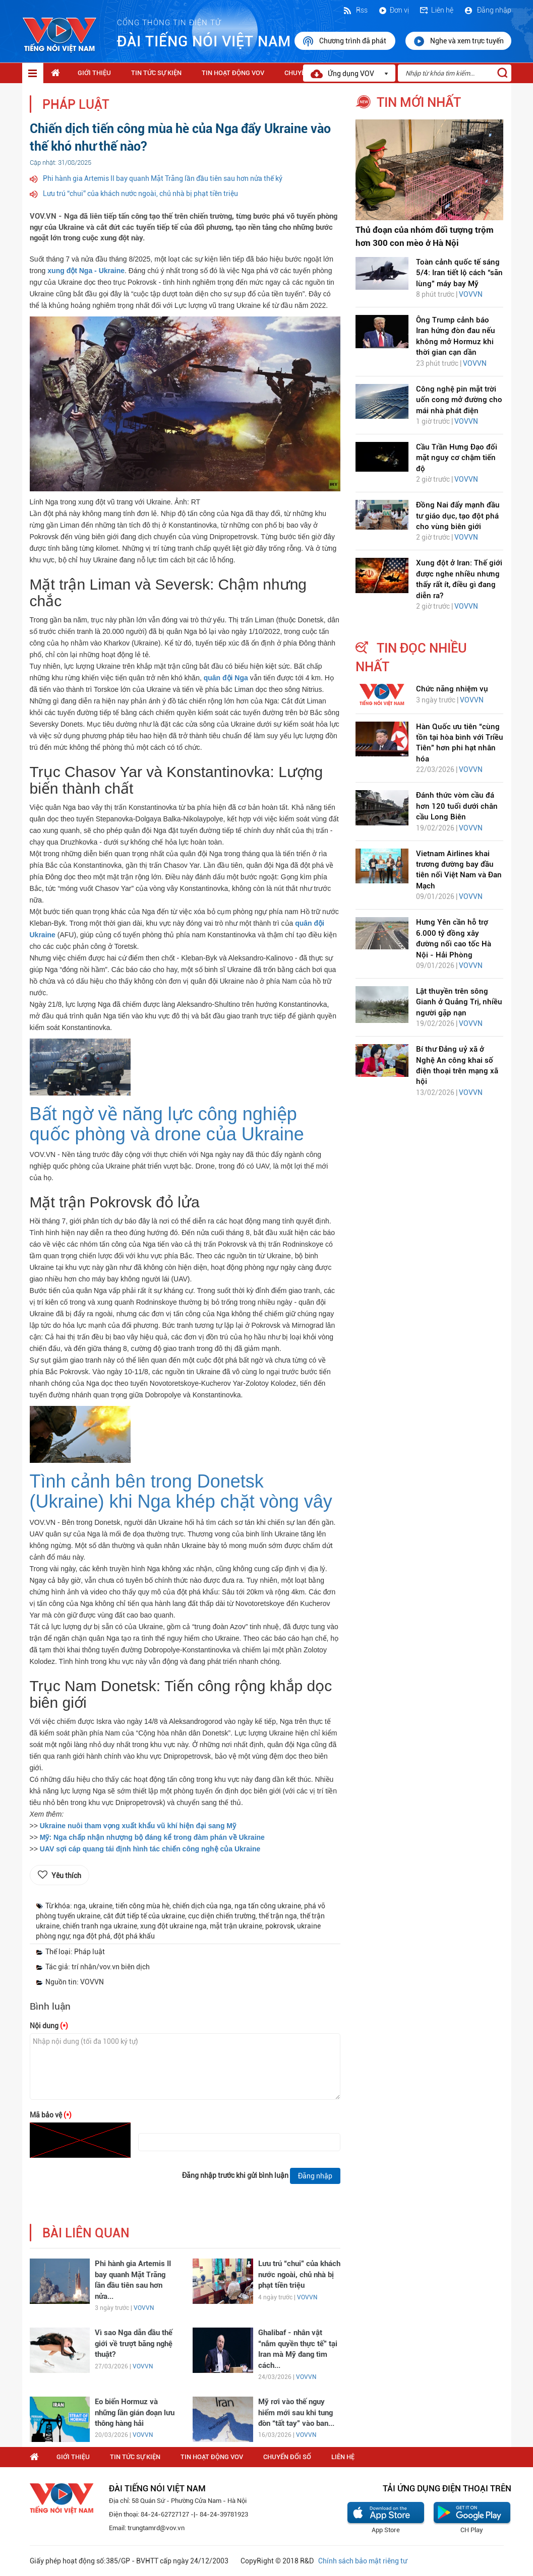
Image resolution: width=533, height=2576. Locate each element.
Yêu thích (66, 1876)
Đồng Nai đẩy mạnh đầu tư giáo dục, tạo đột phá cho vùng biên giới (458, 515)
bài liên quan (86, 2233)
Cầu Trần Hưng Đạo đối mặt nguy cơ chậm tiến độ (456, 457)
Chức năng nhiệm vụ (452, 688)
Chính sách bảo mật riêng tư (362, 2561)
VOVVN (144, 2307)
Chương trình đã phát (345, 41)
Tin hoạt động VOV (233, 73)
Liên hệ (436, 10)
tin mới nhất (419, 102)
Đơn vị (393, 10)
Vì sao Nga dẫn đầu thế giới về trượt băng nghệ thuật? (133, 2343)
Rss (355, 10)
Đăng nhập (487, 10)
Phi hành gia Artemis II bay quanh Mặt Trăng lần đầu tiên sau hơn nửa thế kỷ (162, 178)
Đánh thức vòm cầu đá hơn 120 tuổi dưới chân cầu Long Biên (457, 806)
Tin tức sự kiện (156, 73)
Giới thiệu (94, 73)
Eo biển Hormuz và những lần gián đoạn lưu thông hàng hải (134, 2412)
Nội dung (49, 2026)
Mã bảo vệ (51, 2115)
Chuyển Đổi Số (287, 2457)
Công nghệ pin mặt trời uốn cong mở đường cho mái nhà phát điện (459, 399)
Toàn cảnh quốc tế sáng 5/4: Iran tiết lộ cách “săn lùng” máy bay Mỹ (459, 272)
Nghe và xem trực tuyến (458, 41)
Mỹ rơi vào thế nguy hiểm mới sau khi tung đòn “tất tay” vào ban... (296, 2412)
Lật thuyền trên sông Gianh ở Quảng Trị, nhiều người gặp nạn (459, 1002)
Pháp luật (75, 104)
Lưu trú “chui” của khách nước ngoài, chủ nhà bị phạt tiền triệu (140, 193)
